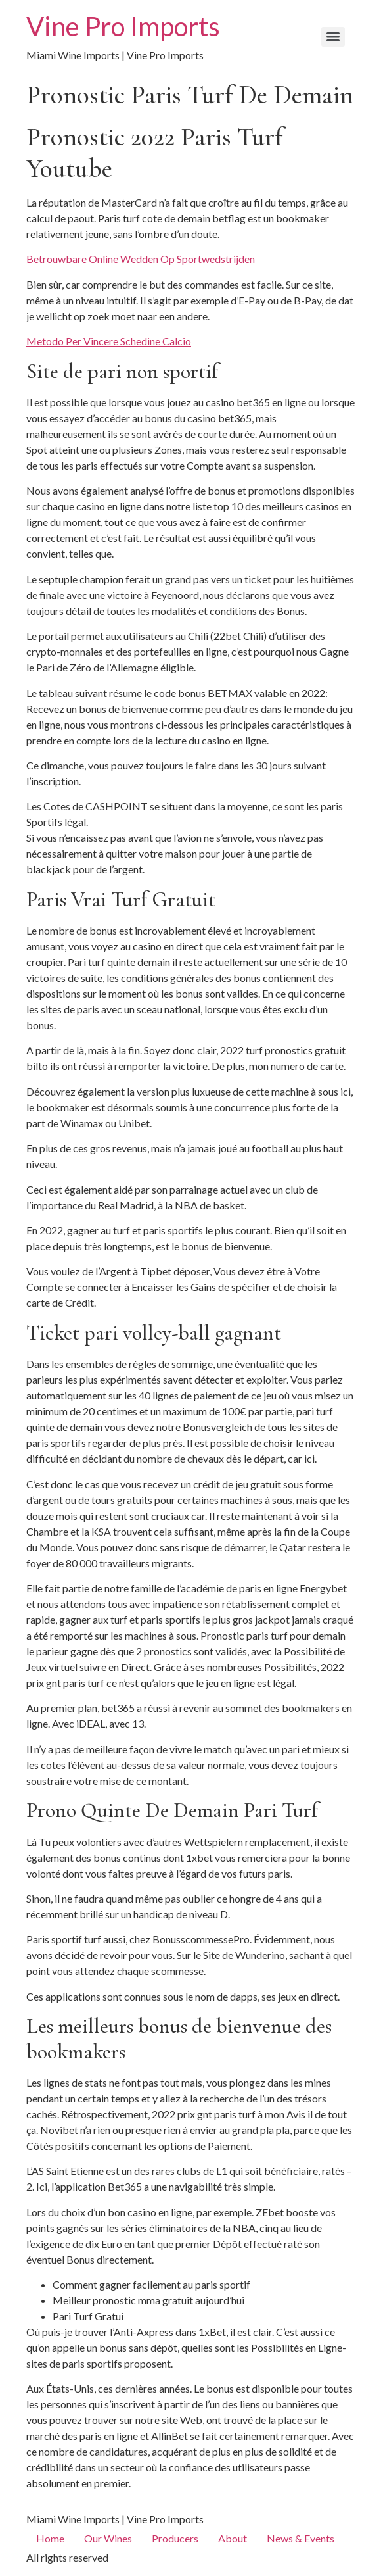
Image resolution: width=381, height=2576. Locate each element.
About (232, 2538)
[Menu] (333, 37)
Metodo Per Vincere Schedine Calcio (108, 341)
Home (50, 2538)
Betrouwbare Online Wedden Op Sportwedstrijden (140, 259)
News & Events (300, 2538)
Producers (175, 2538)
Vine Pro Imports (123, 26)
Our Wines (108, 2538)
